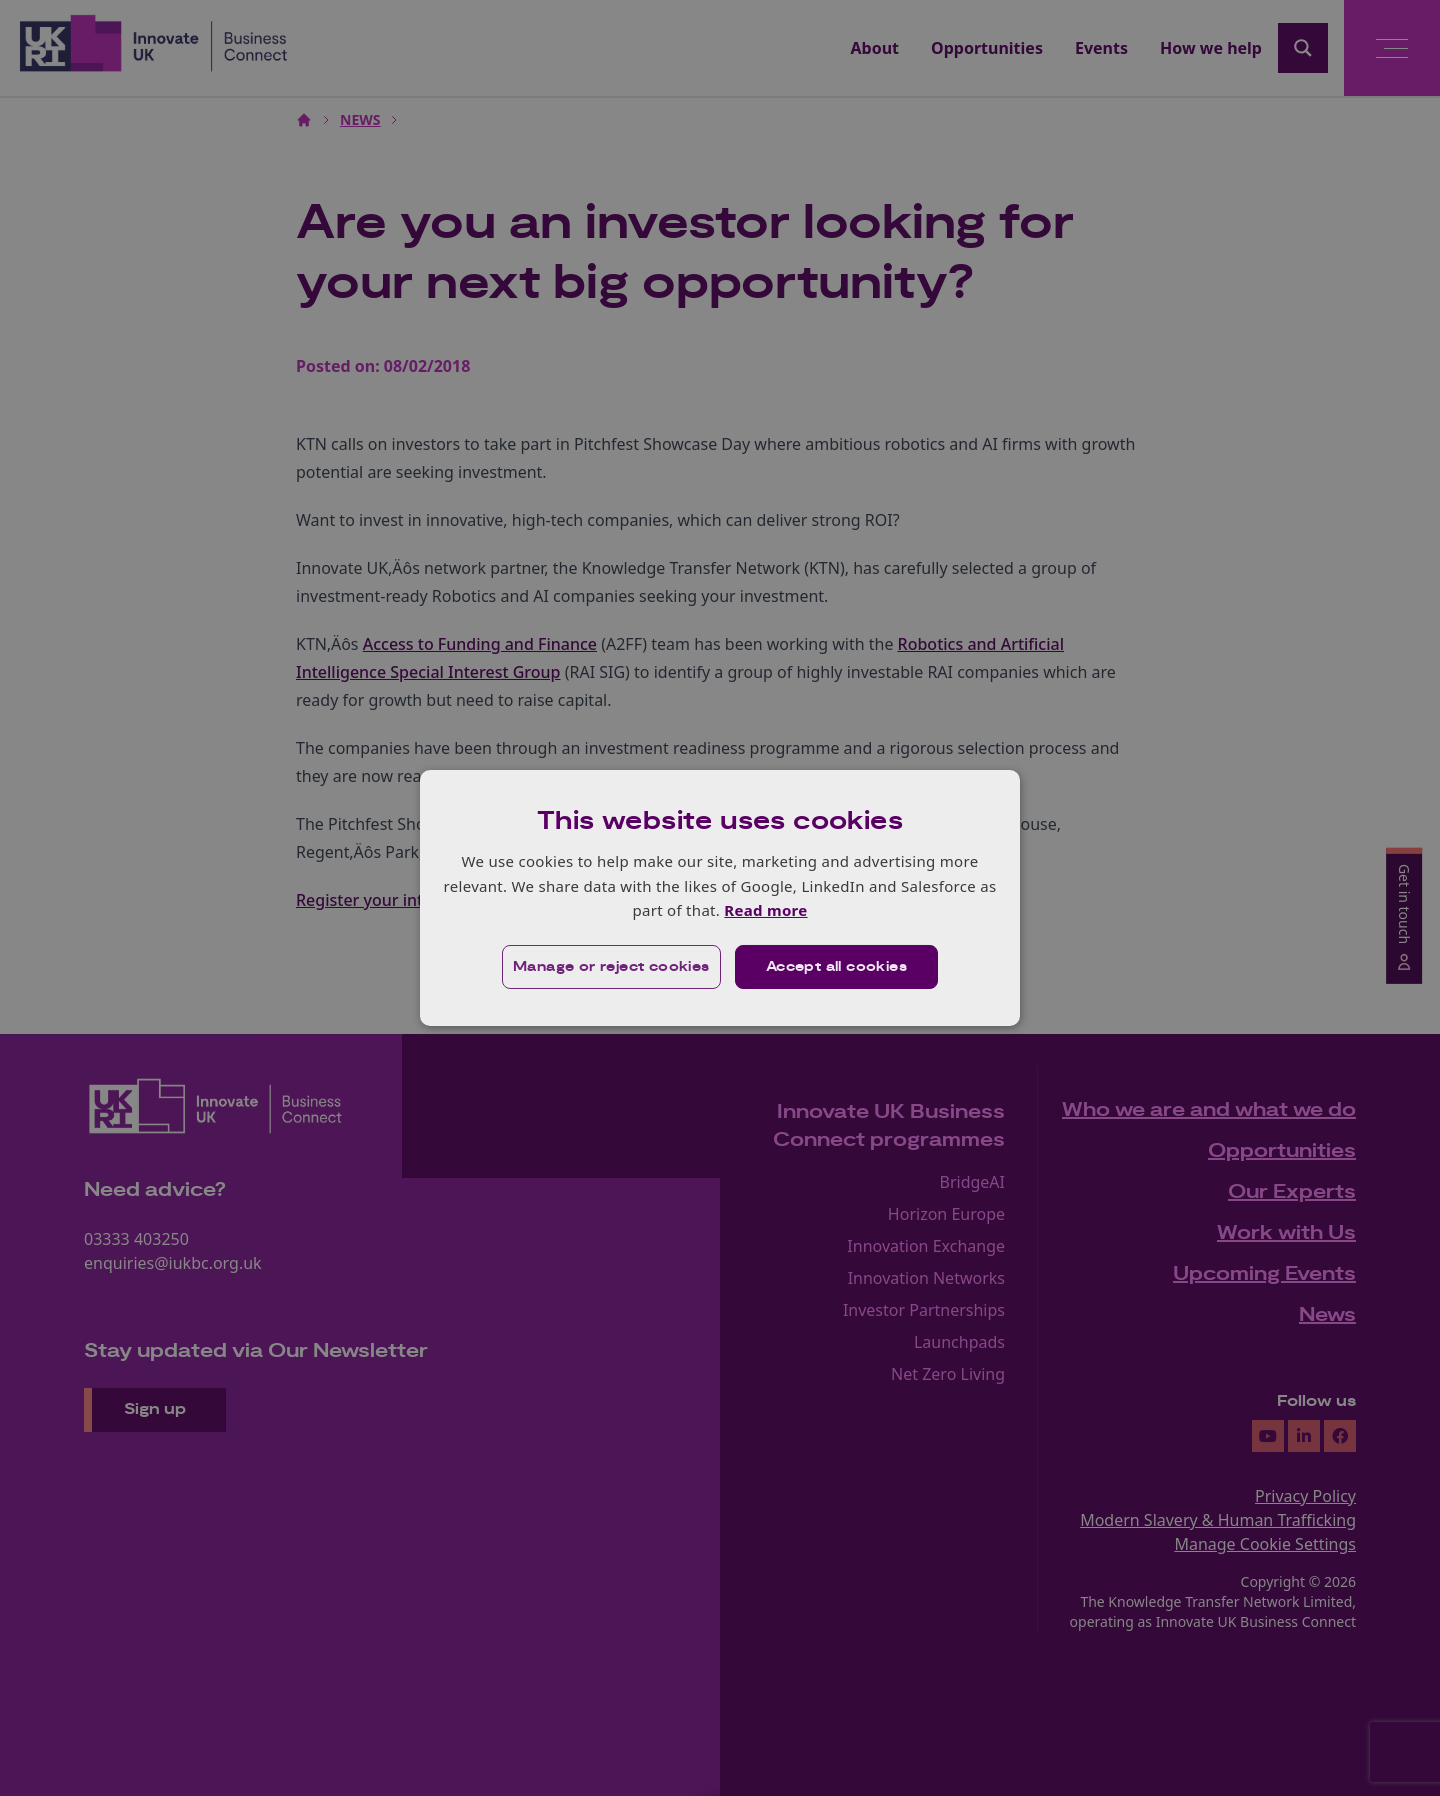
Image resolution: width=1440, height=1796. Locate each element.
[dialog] (720, 898)
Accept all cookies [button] (836, 967)
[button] (611, 967)
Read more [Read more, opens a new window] (765, 910)
